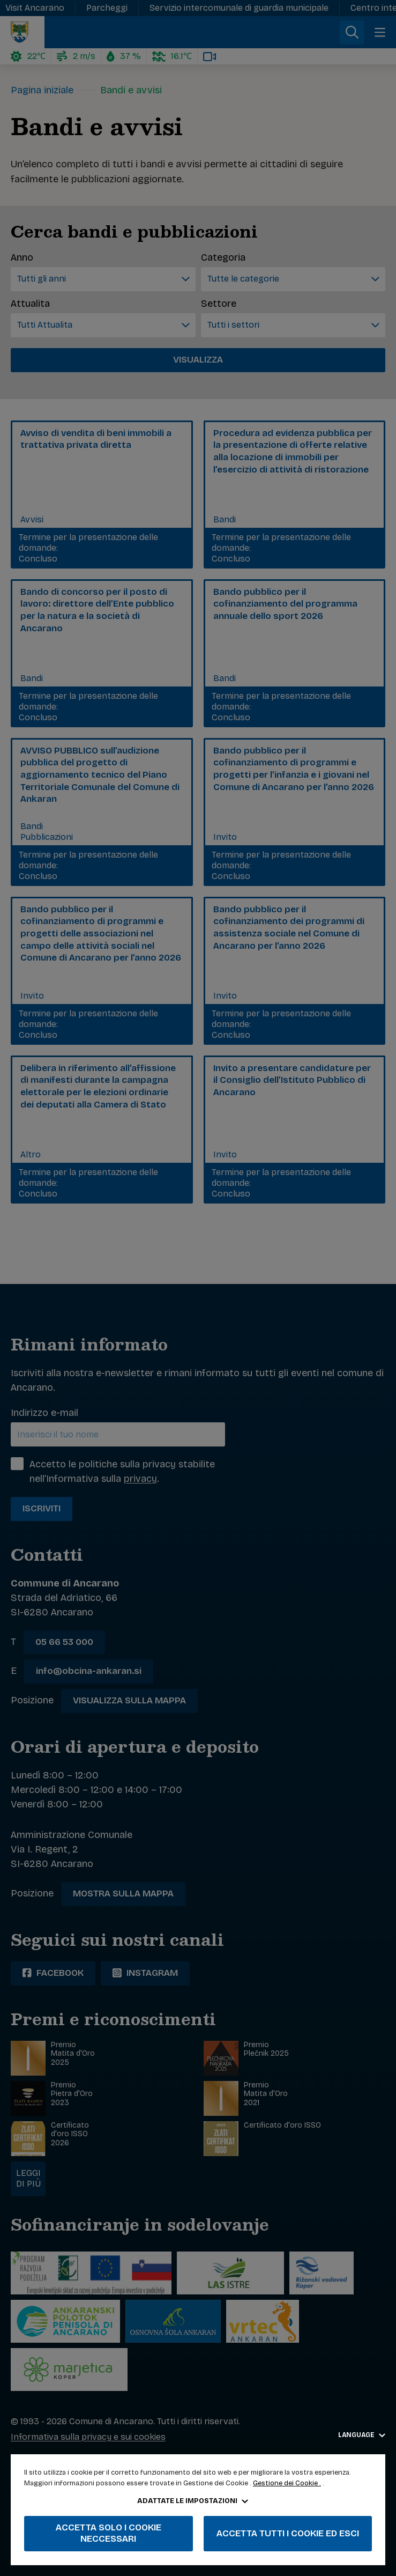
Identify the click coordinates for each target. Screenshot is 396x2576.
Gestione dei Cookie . (287, 2483)
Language (361, 2435)
